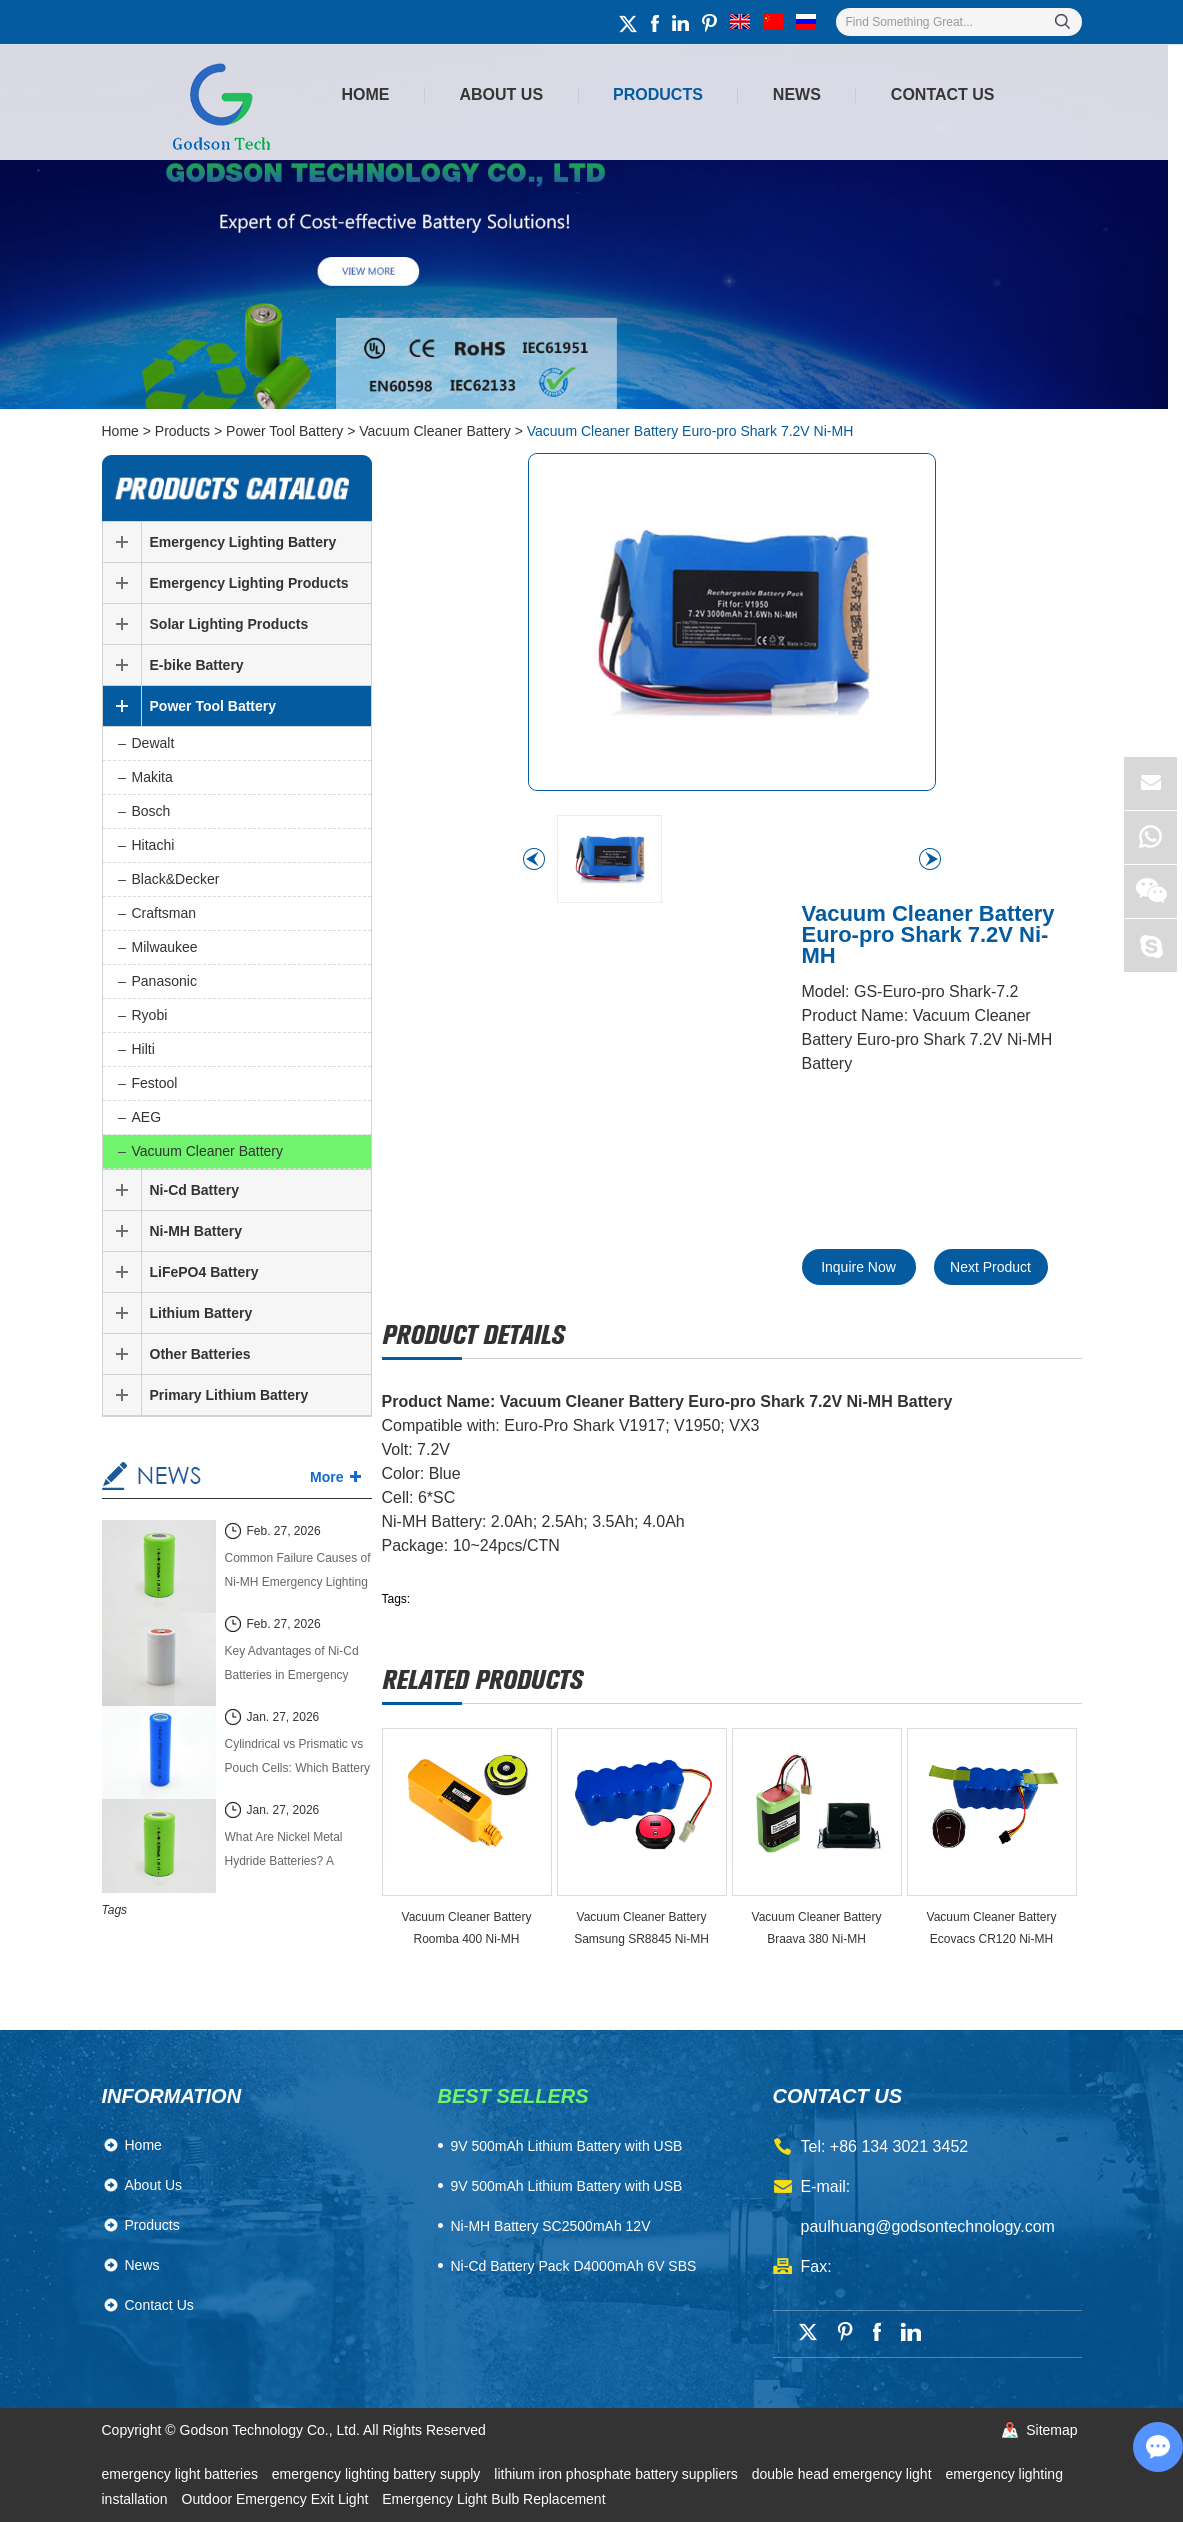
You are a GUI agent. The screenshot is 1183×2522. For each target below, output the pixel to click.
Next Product (990, 1267)
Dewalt (153, 743)
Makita (152, 777)
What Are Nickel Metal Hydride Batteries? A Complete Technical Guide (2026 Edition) (295, 1851)
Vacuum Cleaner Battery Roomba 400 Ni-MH (467, 1928)
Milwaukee (165, 947)
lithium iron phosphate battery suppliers (617, 2474)
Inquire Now (858, 1267)
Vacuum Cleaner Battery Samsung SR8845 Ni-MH (641, 1928)
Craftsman (164, 913)
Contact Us (943, 94)
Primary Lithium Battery (229, 1395)
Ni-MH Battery (196, 1231)
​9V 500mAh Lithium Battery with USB (567, 2146)
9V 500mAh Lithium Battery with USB (567, 2186)
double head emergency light (844, 2474)
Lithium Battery (201, 1313)
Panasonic (164, 981)
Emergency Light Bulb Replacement (493, 2499)
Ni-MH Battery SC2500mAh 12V (551, 2226)
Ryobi (150, 1015)
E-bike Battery (197, 665)
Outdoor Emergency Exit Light (277, 2499)
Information (172, 2096)
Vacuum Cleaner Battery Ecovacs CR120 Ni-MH (992, 1928)
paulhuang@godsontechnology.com (928, 2226)
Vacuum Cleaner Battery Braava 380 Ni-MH (817, 1928)
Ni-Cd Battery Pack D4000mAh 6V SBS (574, 2266)
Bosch (151, 811)
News (797, 94)
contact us (838, 2096)
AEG (147, 1117)
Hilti (143, 1049)
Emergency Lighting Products (249, 583)
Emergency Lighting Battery (243, 542)
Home (366, 94)
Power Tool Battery (284, 431)
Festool (155, 1083)
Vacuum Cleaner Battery (434, 431)
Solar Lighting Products (229, 624)
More (326, 1477)
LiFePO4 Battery (204, 1272)
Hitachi (153, 845)
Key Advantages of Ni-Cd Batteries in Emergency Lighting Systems (292, 1665)
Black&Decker (176, 879)
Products (658, 94)
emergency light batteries (182, 2474)
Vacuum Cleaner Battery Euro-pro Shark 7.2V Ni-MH (690, 431)
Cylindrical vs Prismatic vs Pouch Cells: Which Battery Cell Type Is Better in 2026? (297, 1758)
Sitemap (1051, 2430)
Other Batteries (200, 1354)
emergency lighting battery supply (378, 2474)
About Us (502, 94)
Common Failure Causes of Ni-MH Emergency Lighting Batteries (298, 1572)
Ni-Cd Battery (194, 1190)
